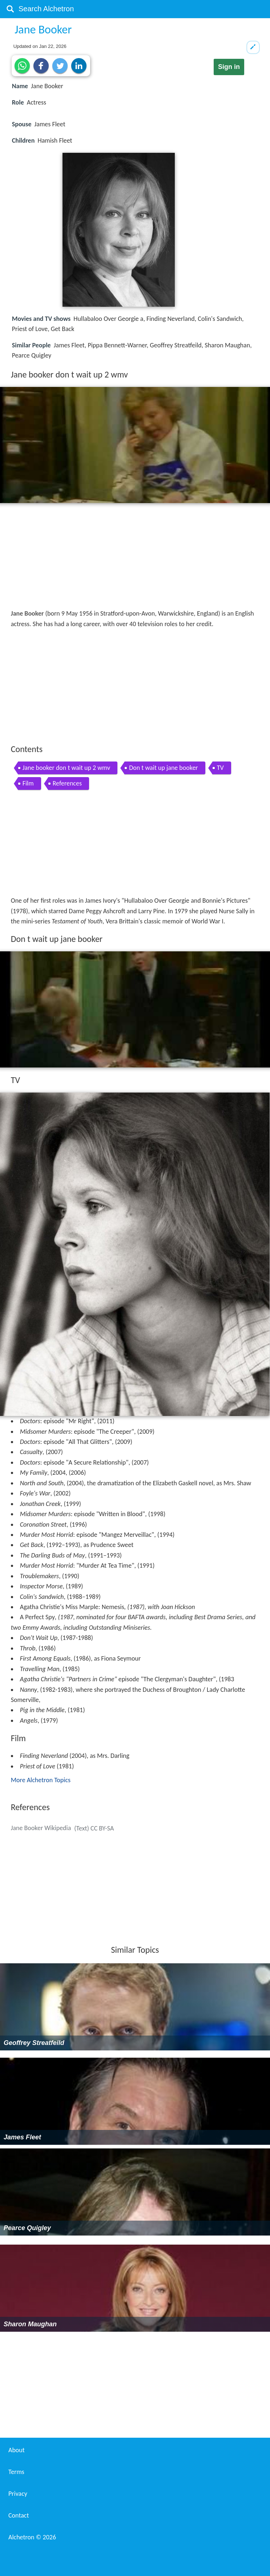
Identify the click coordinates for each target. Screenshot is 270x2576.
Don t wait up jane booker (163, 768)
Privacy (17, 2494)
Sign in (229, 66)
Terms (16, 2472)
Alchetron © (32, 2537)
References (67, 783)
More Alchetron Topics (40, 1780)
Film (28, 783)
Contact (18, 2515)
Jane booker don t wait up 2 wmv (66, 768)
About (16, 2450)
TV (220, 768)
